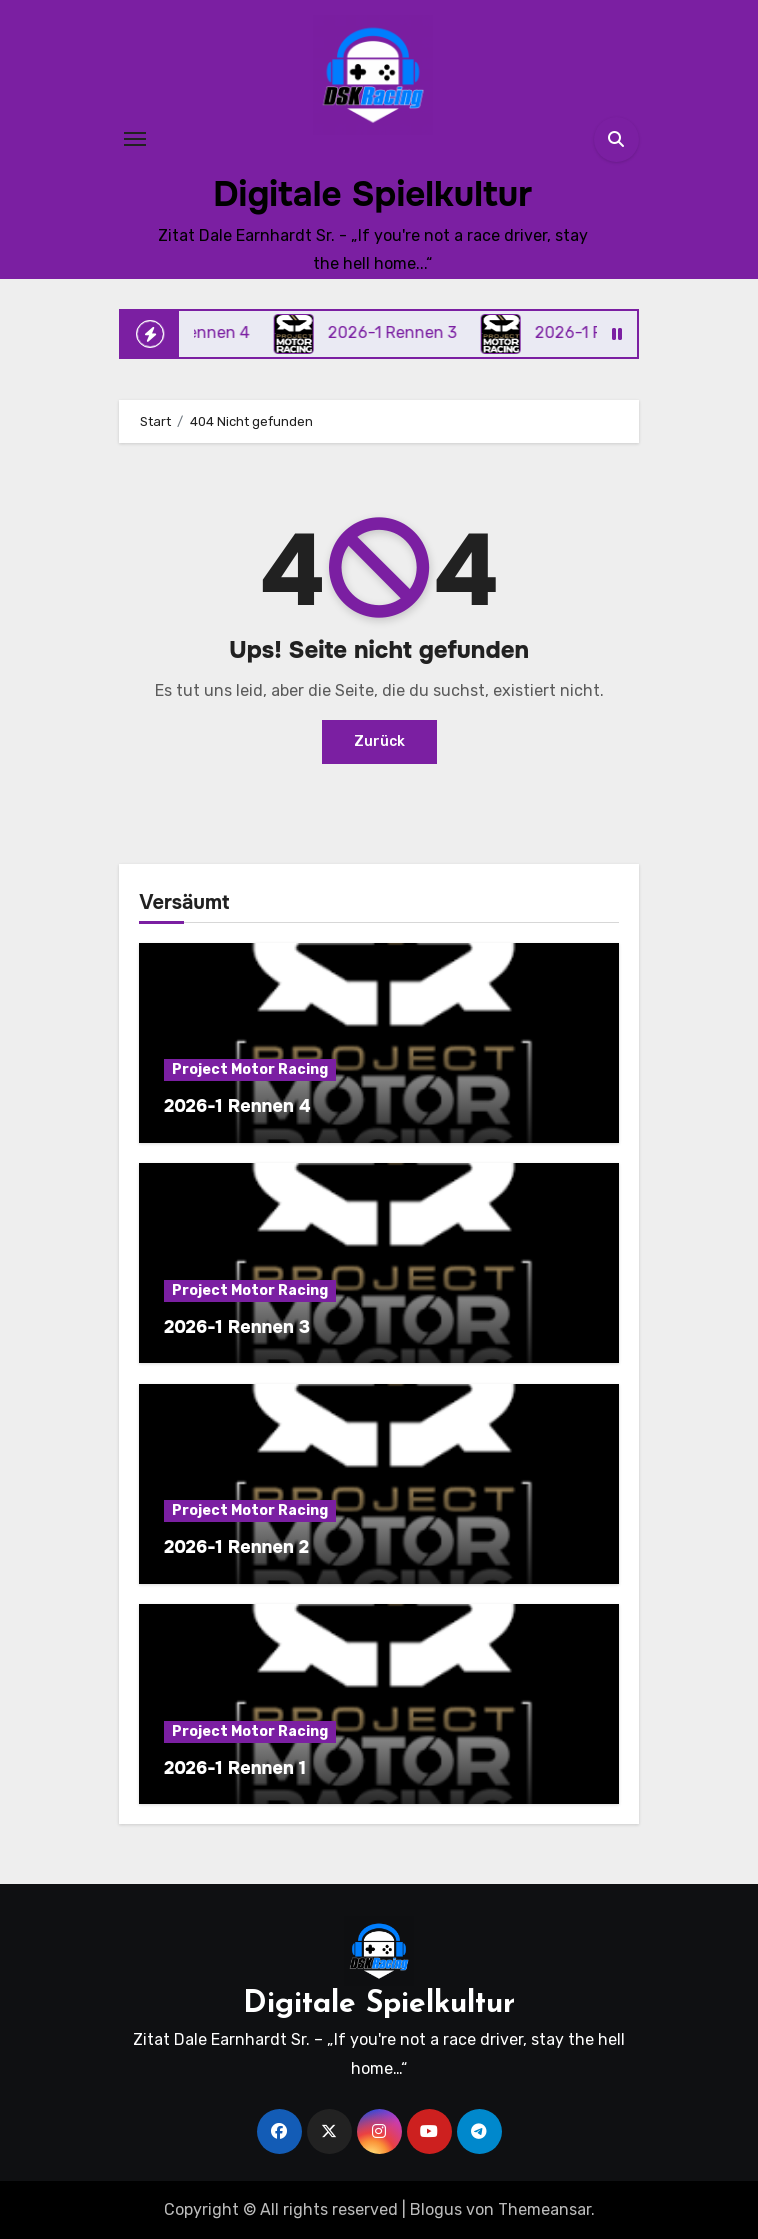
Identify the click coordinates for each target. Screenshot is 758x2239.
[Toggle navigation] (135, 139)
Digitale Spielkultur (372, 194)
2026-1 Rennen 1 (235, 1768)
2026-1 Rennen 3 (237, 1327)
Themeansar (544, 2209)
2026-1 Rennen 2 (236, 1547)
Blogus (436, 2209)
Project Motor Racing (250, 1069)
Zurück (379, 741)
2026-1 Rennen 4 (237, 1106)
